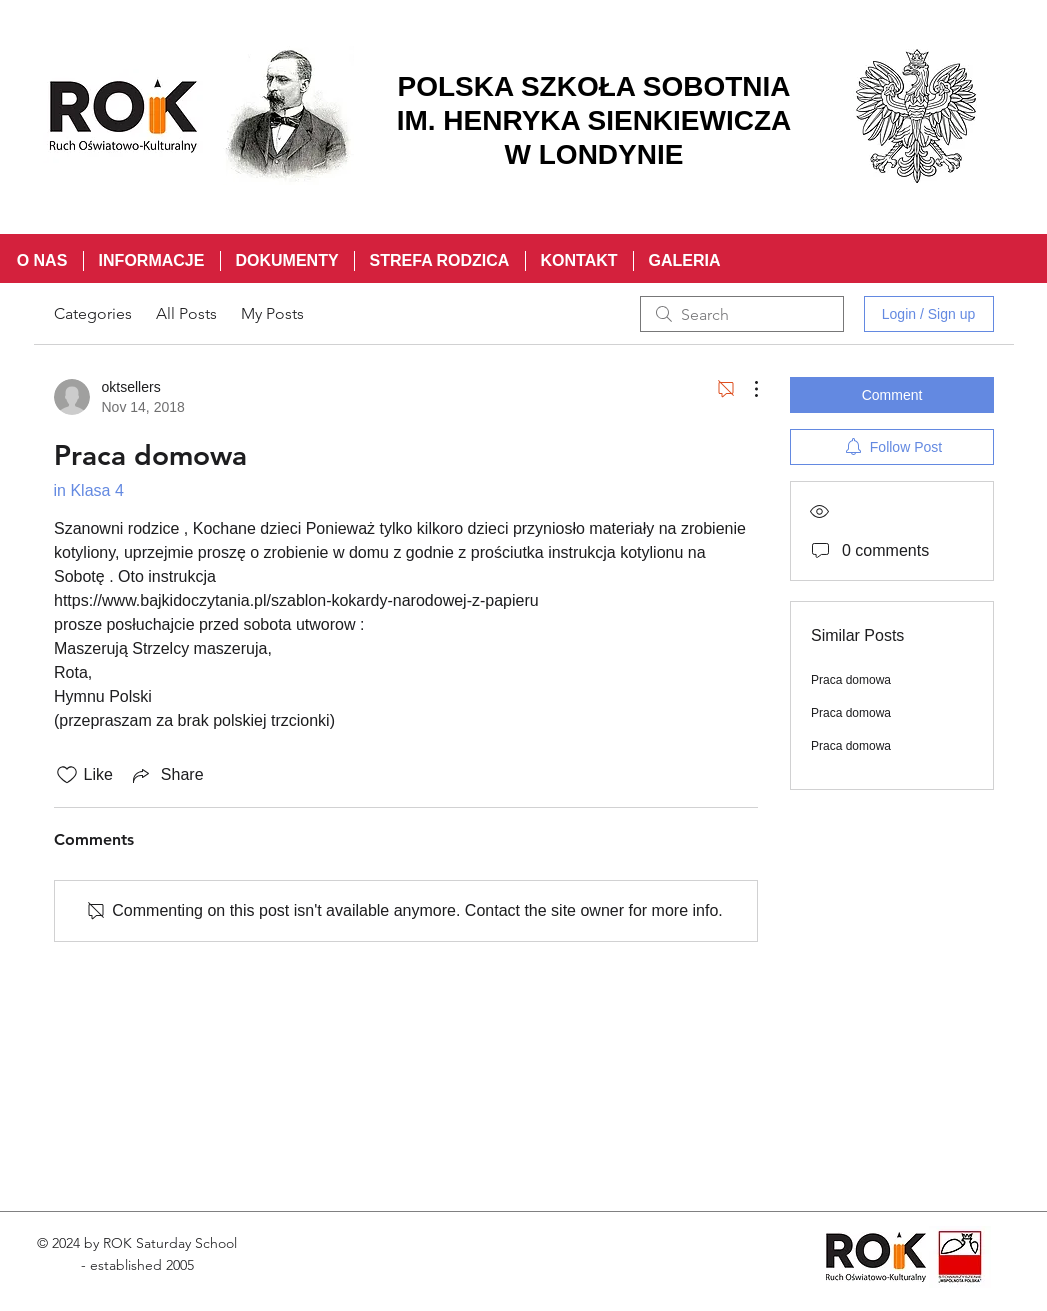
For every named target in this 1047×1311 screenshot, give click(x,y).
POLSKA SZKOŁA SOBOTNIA (593, 86)
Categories (93, 313)
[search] (742, 314)
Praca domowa (851, 680)
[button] (151, 261)
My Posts (272, 313)
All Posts (186, 313)
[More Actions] (746, 389)
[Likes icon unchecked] (67, 775)
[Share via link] (166, 775)
